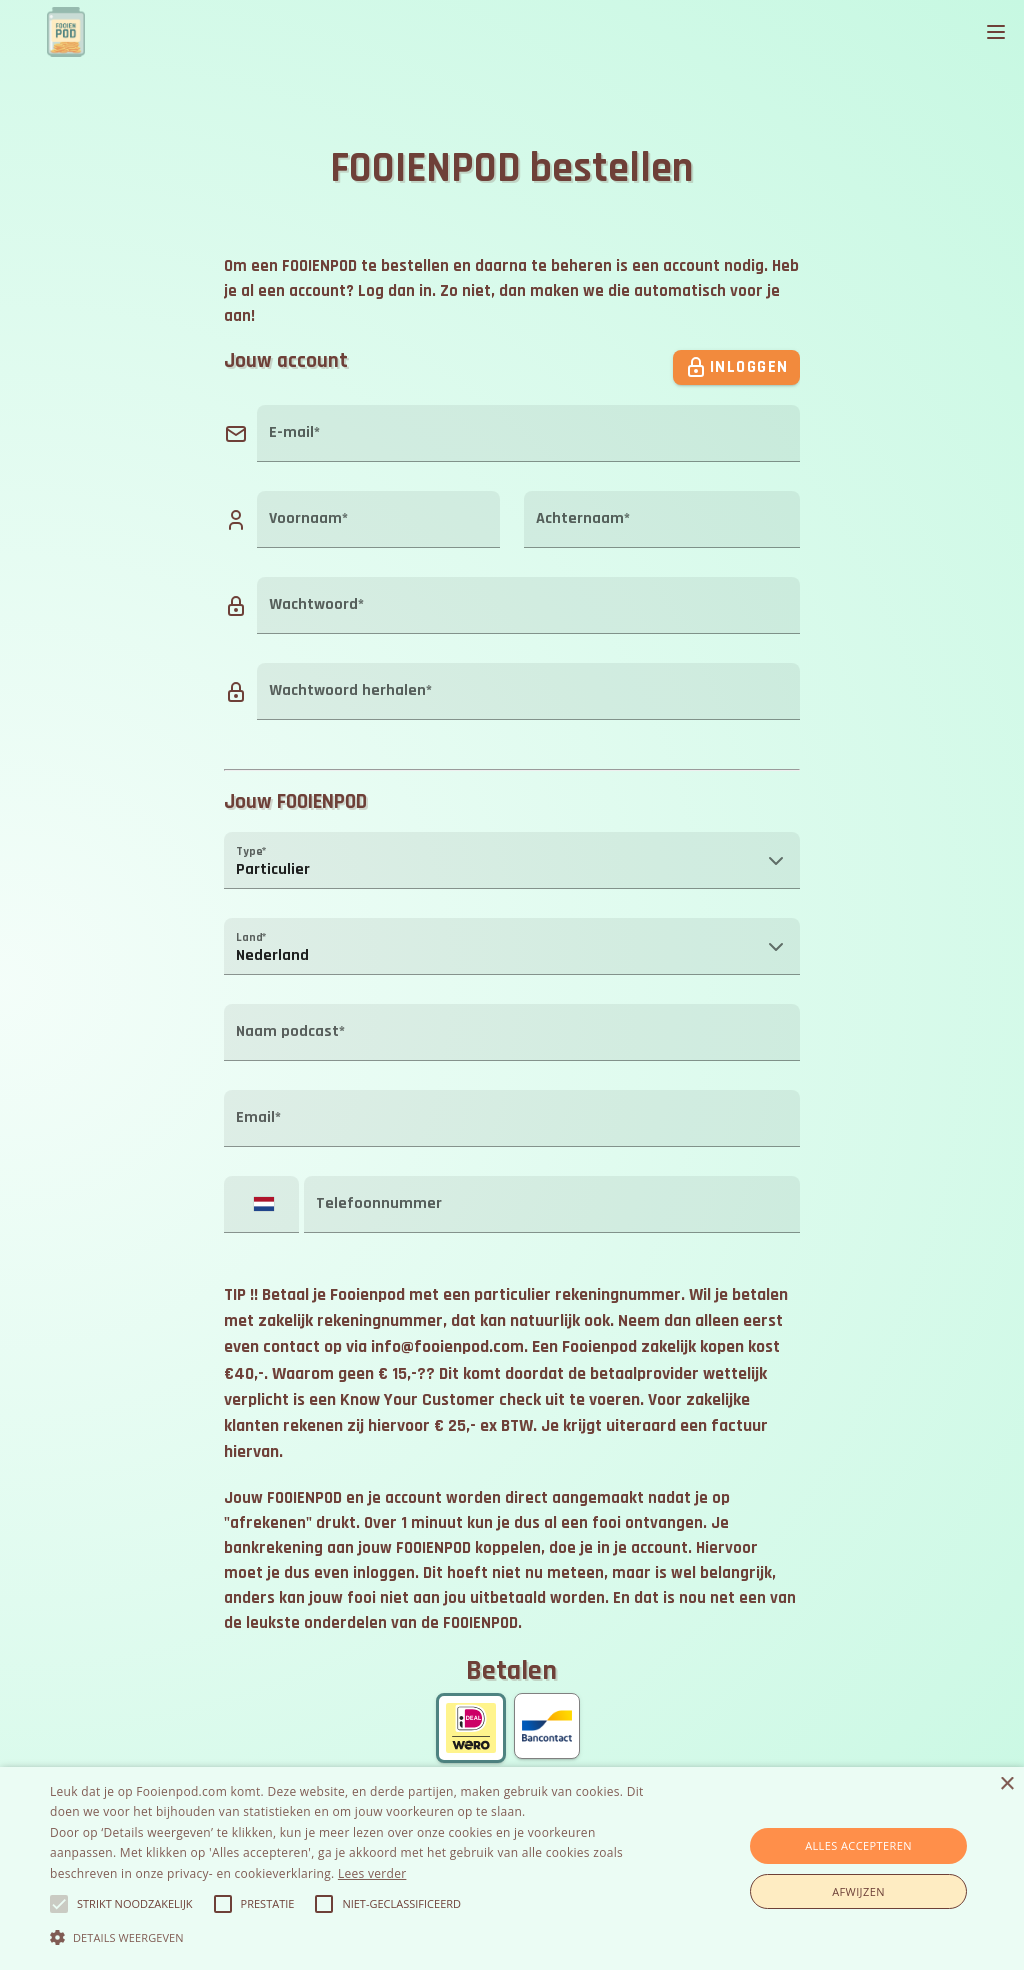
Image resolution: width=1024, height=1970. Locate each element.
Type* (251, 851)
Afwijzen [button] (858, 1891)
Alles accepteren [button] (858, 1845)
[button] (512, 860)
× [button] (1006, 1784)
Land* (251, 937)
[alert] (512, 1868)
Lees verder (372, 1873)
